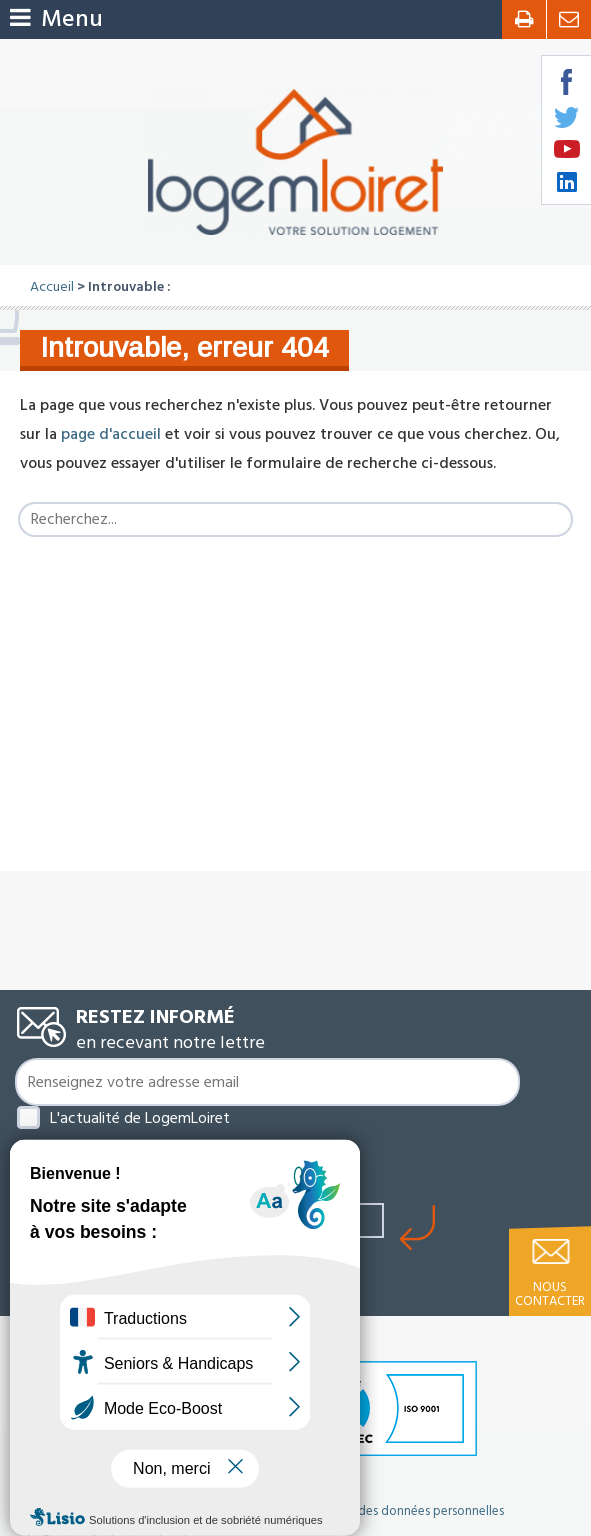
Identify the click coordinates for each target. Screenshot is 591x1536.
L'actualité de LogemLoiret (140, 1118)
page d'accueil (111, 434)
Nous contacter (550, 1294)
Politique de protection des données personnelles (364, 1511)
